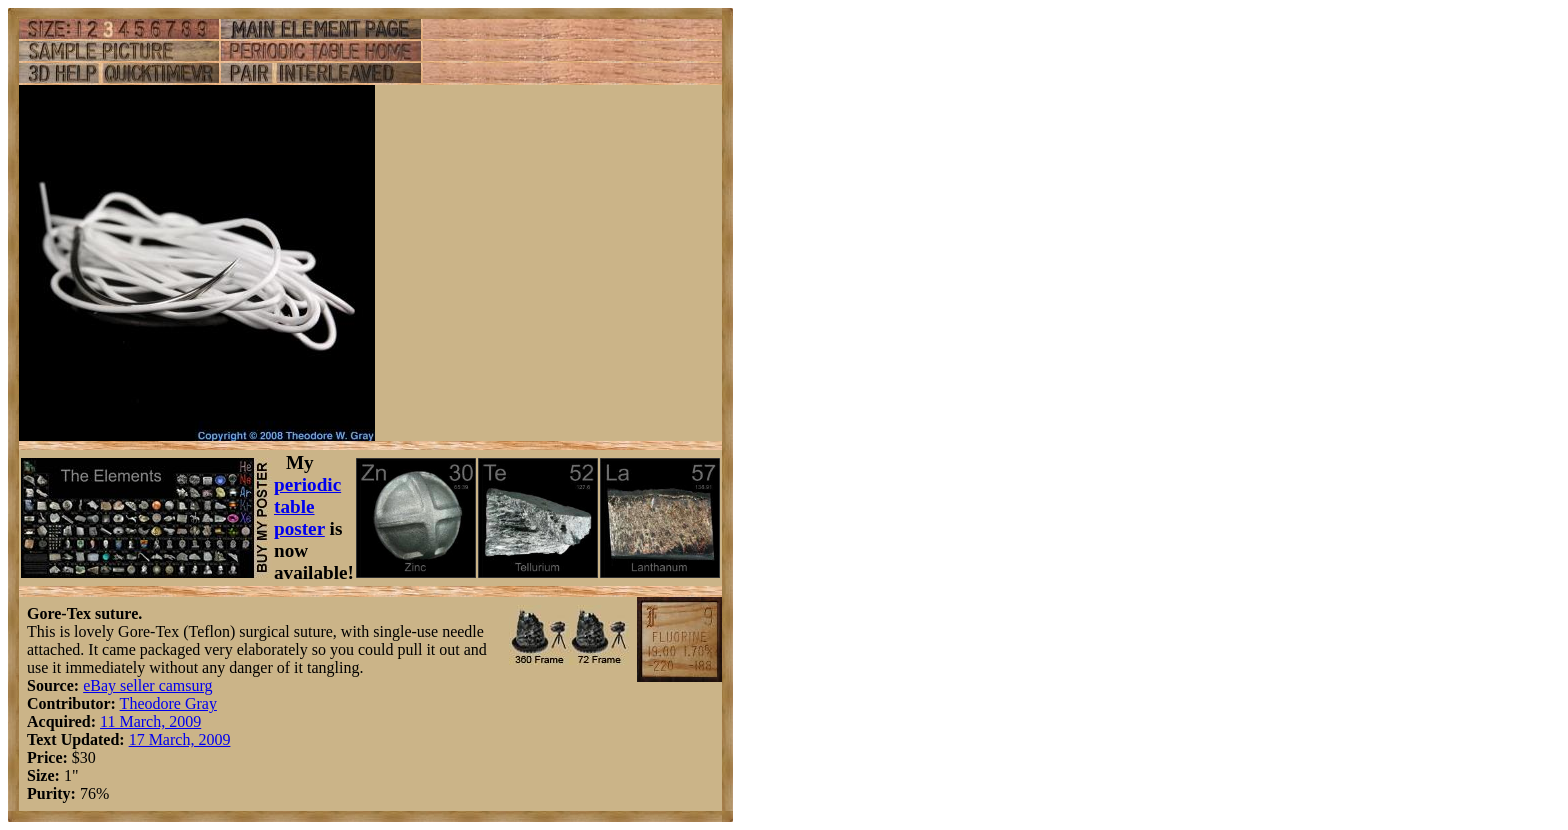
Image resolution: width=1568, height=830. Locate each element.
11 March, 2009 (150, 721)
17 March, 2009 (180, 739)
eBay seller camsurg (147, 685)
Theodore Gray (168, 703)
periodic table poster (307, 506)
